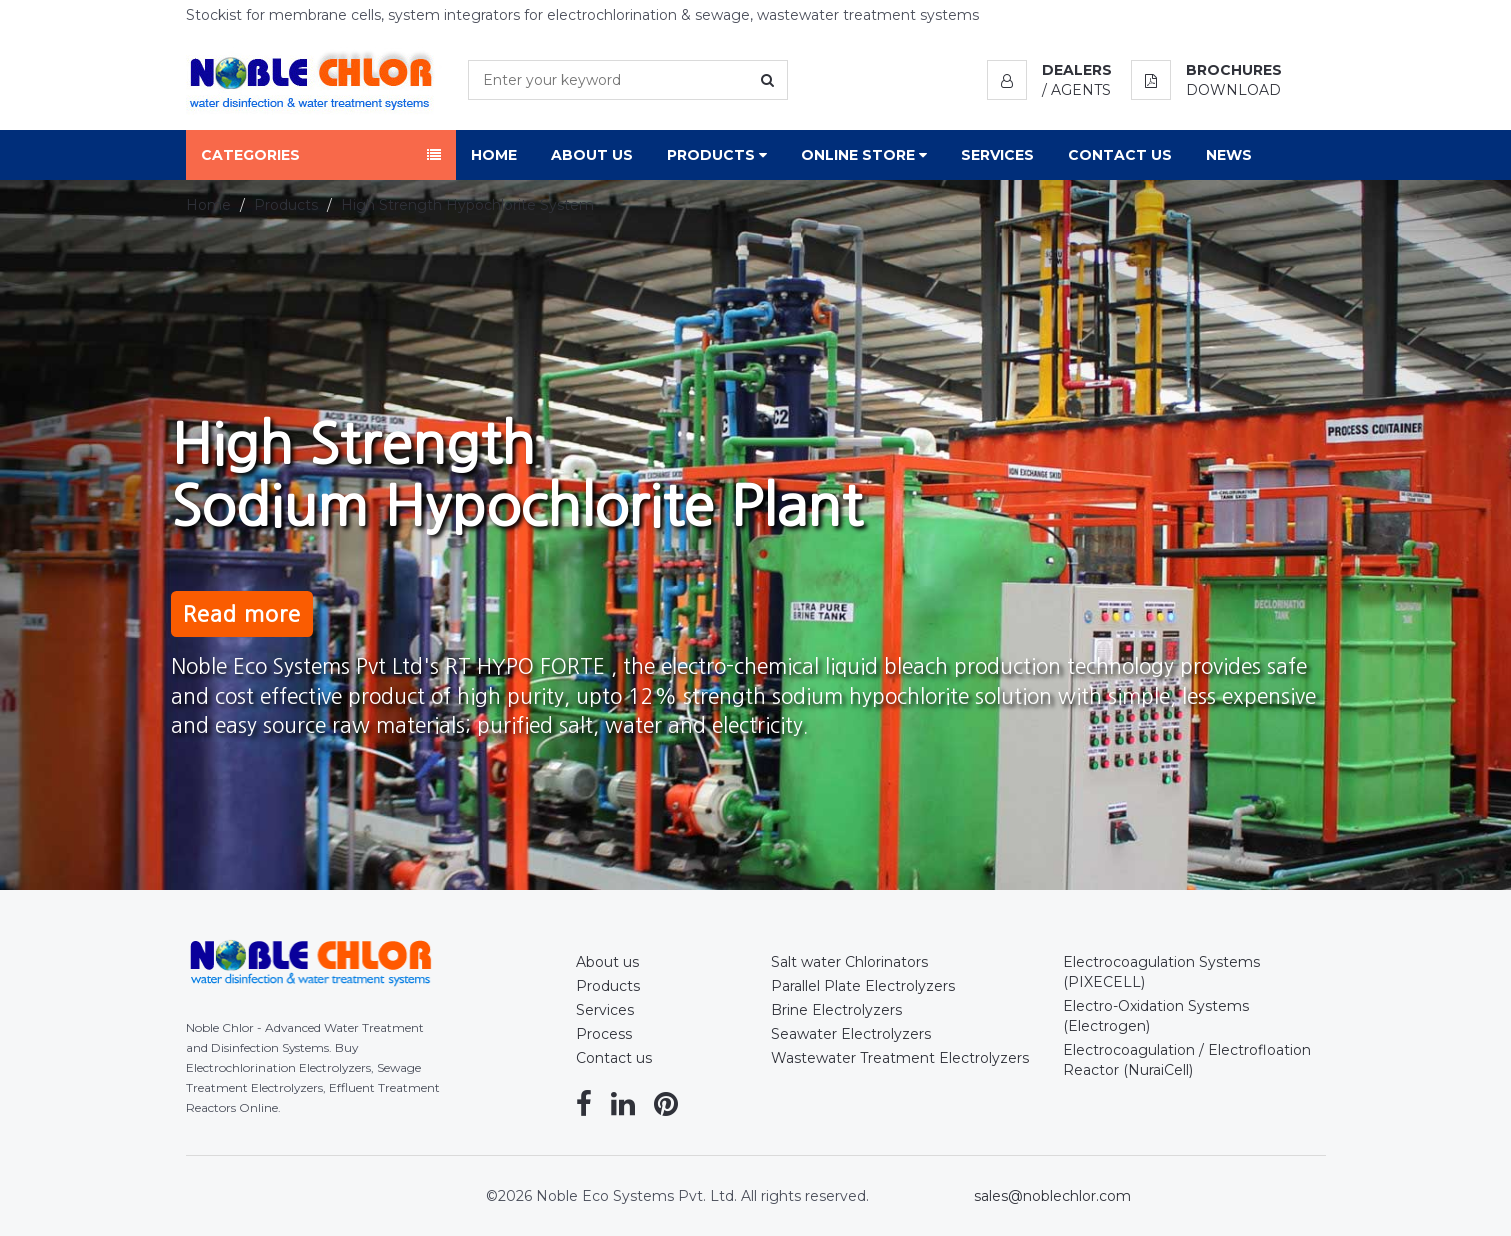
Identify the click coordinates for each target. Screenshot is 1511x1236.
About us (607, 962)
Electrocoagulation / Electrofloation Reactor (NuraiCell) (1187, 1060)
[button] (1049, 70)
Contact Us (1120, 155)
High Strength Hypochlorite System (467, 205)
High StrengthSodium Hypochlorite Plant (516, 496)
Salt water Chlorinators (849, 962)
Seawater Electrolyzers (851, 1034)
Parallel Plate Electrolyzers (863, 986)
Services (997, 155)
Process (604, 1034)
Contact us (614, 1058)
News (1229, 155)
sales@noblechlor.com (1052, 1196)
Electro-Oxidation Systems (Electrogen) (1156, 1016)
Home (494, 155)
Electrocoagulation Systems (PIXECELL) (1161, 972)
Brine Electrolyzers (836, 1010)
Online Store (864, 155)
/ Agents (1076, 90)
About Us (592, 155)
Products (717, 155)
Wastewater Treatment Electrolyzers (900, 1058)
